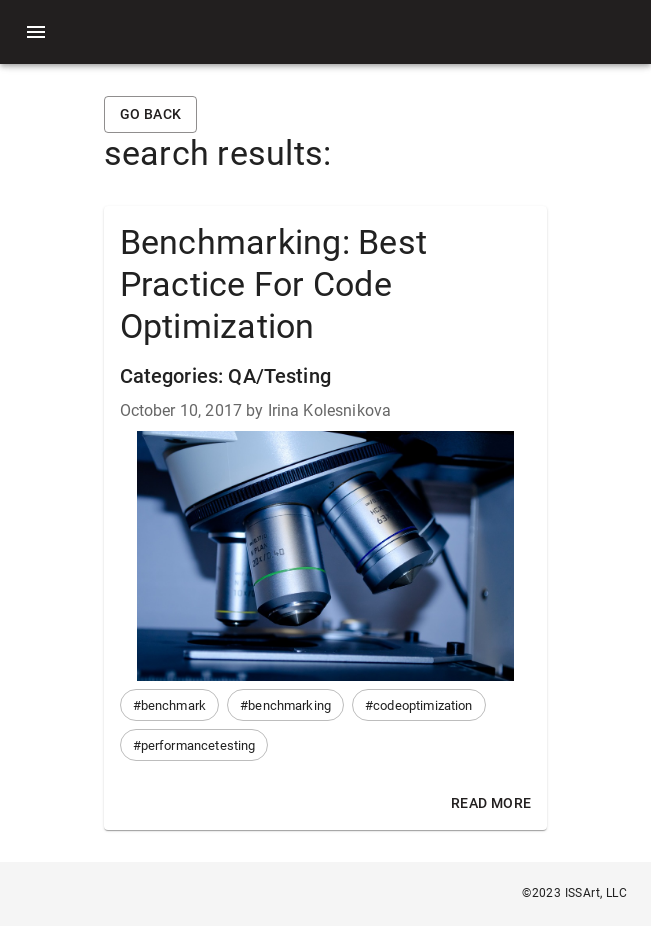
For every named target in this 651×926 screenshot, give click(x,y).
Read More (491, 803)
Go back (151, 114)
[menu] (36, 32)
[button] (170, 705)
